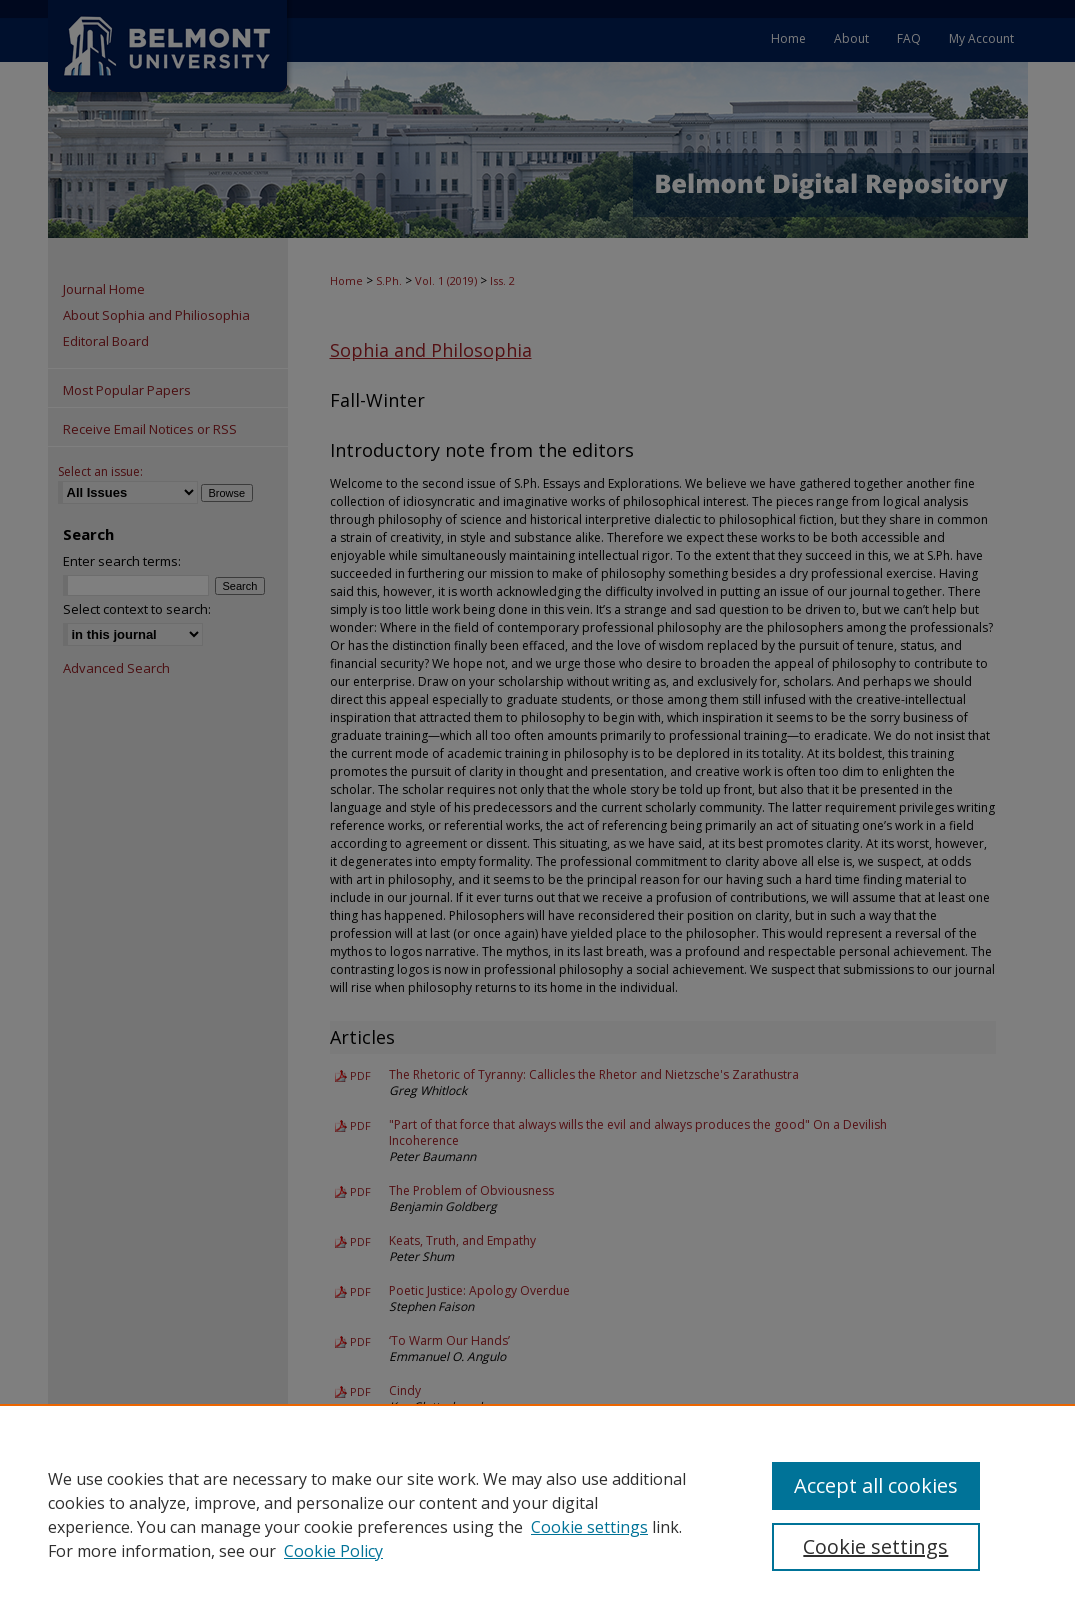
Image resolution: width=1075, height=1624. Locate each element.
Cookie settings (589, 1527)
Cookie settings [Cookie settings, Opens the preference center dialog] (875, 1546)
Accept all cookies (876, 1485)
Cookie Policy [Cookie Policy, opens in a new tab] (333, 1551)
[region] (537, 1514)
